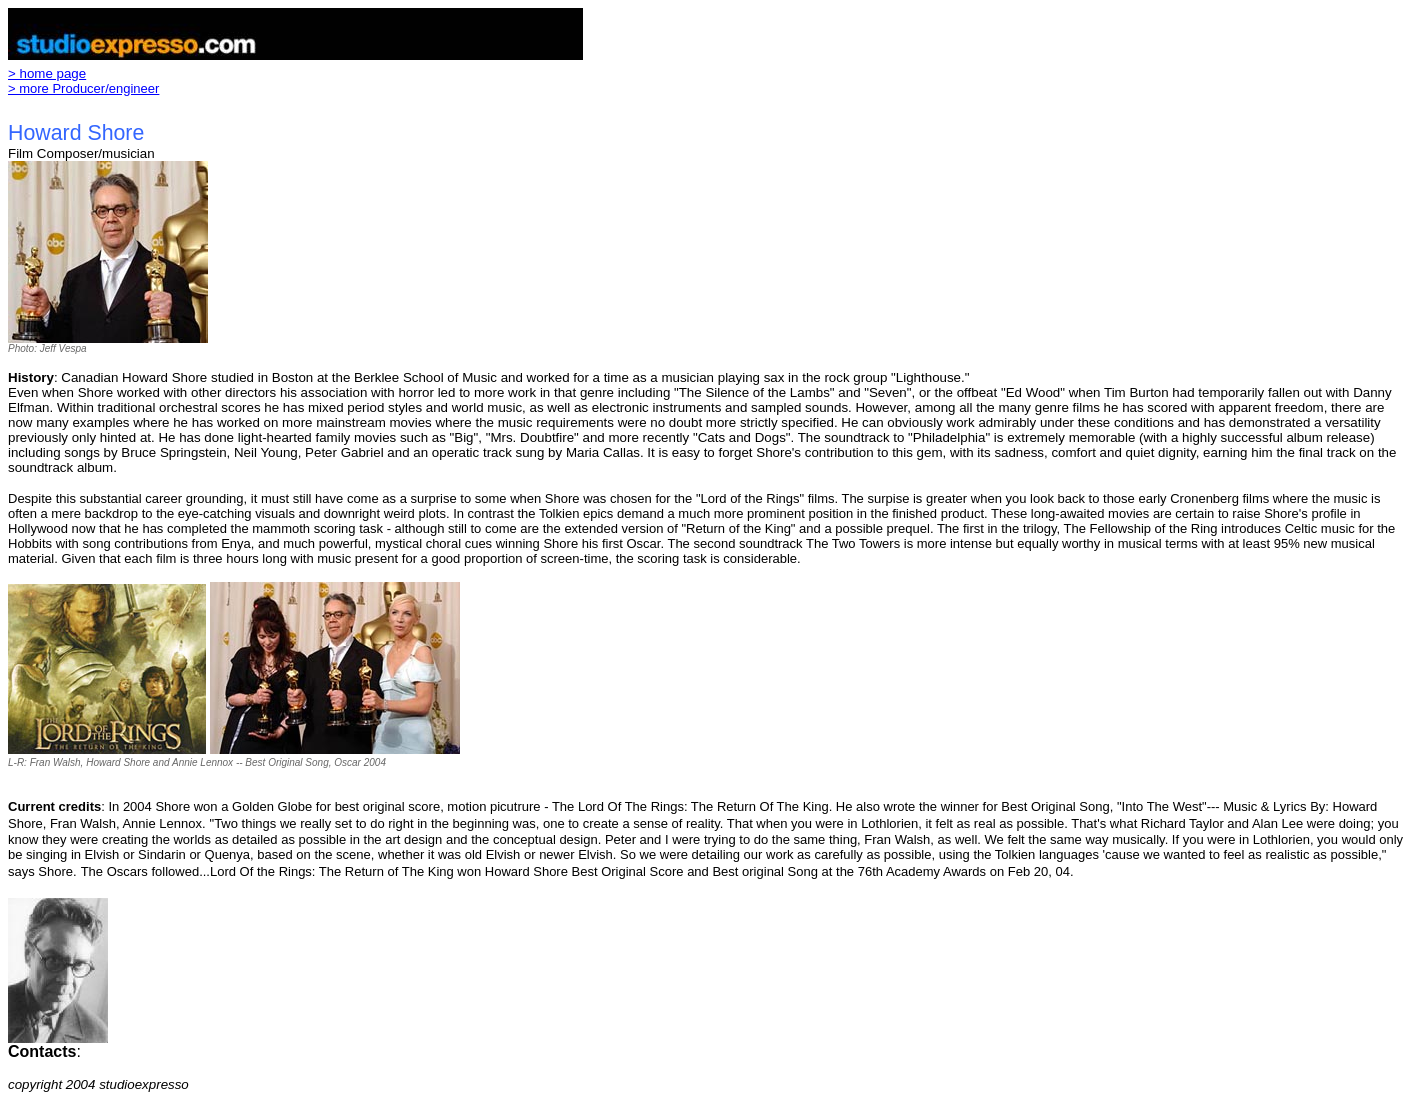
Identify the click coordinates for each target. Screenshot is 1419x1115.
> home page (47, 73)
